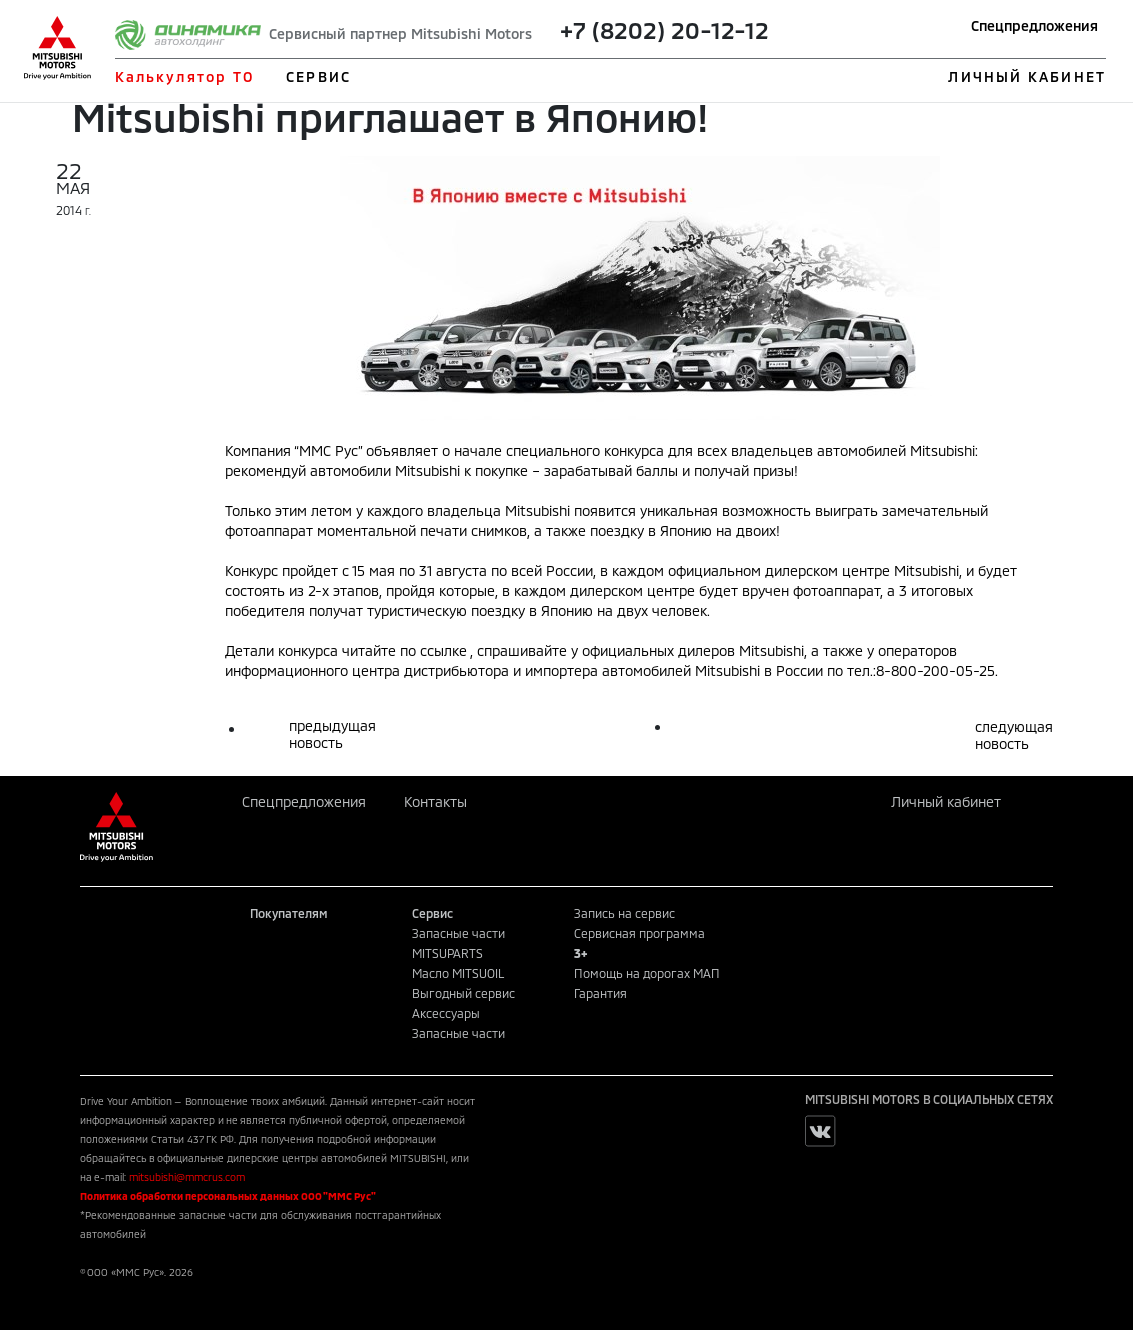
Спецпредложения (1034, 25)
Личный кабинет (946, 801)
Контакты (435, 801)
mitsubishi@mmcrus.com (187, 1177)
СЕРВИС (318, 76)
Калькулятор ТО (184, 76)
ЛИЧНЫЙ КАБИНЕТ (1026, 76)
